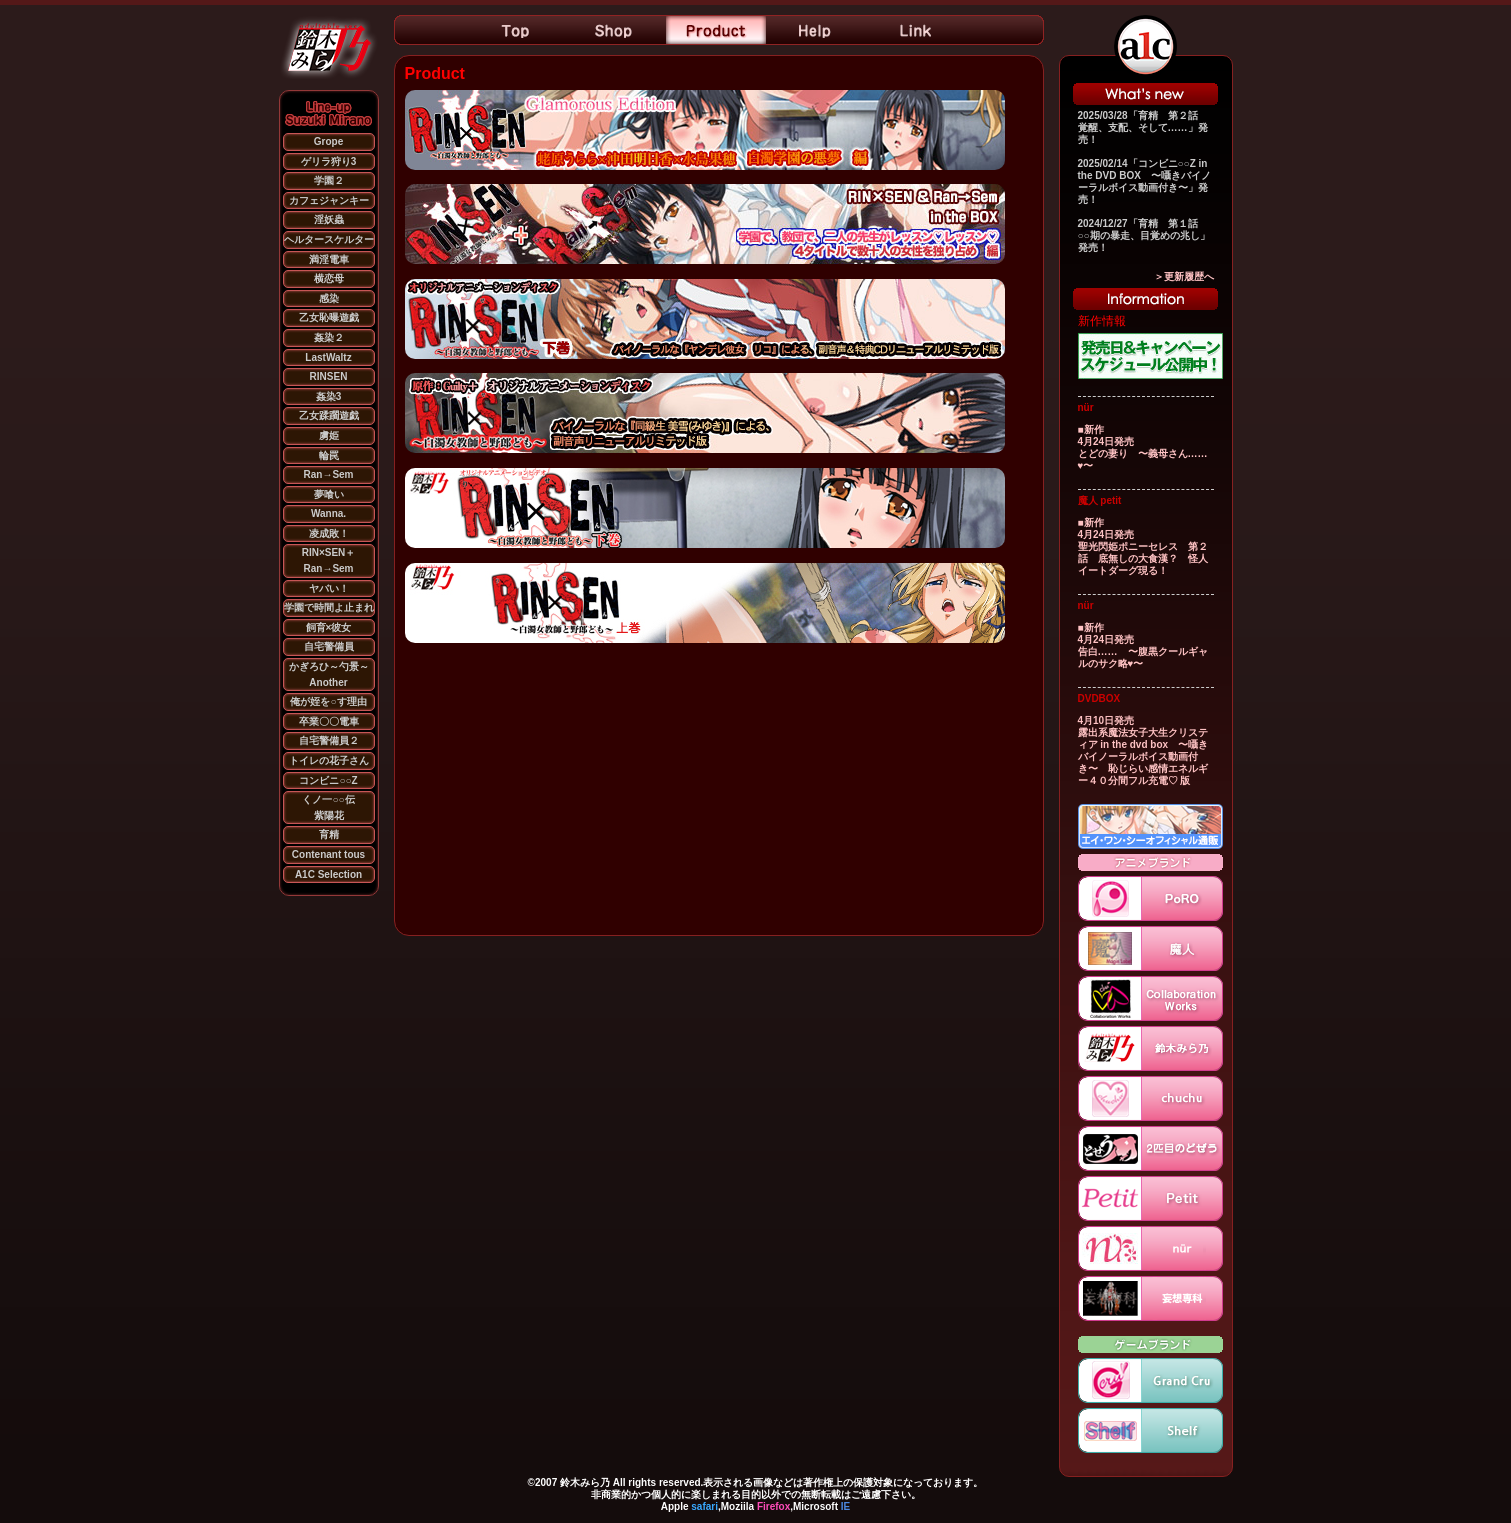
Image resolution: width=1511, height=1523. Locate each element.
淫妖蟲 (329, 219)
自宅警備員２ (329, 740)
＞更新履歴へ (1184, 276)
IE (845, 1506)
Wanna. (328, 513)
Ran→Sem (328, 474)
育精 (329, 834)
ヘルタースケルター (329, 239)
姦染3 (329, 396)
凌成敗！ (329, 533)
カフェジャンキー (329, 200)
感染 (329, 298)
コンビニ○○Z (328, 780)
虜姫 (329, 435)
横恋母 (329, 278)
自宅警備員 (329, 646)
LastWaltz (328, 357)
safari (704, 1506)
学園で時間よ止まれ (329, 607)
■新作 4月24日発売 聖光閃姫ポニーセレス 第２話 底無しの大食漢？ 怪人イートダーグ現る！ (1143, 546)
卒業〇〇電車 (329, 721)
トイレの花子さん (329, 760)
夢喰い (329, 494)
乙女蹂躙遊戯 (329, 415)
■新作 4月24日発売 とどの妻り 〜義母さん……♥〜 (1143, 447)
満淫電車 (329, 259)
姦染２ (329, 337)
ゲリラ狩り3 (329, 161)
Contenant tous (328, 854)
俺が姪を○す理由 (328, 701)
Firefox (773, 1506)
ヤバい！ (329, 588)
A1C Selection (328, 874)
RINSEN (329, 376)
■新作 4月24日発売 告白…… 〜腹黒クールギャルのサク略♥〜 (1143, 645)
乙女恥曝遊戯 (329, 317)
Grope (328, 141)
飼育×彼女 (329, 627)
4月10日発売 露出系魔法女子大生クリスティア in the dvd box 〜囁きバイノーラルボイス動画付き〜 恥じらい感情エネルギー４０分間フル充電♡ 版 (1143, 750)
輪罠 (329, 455)
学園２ (329, 180)
